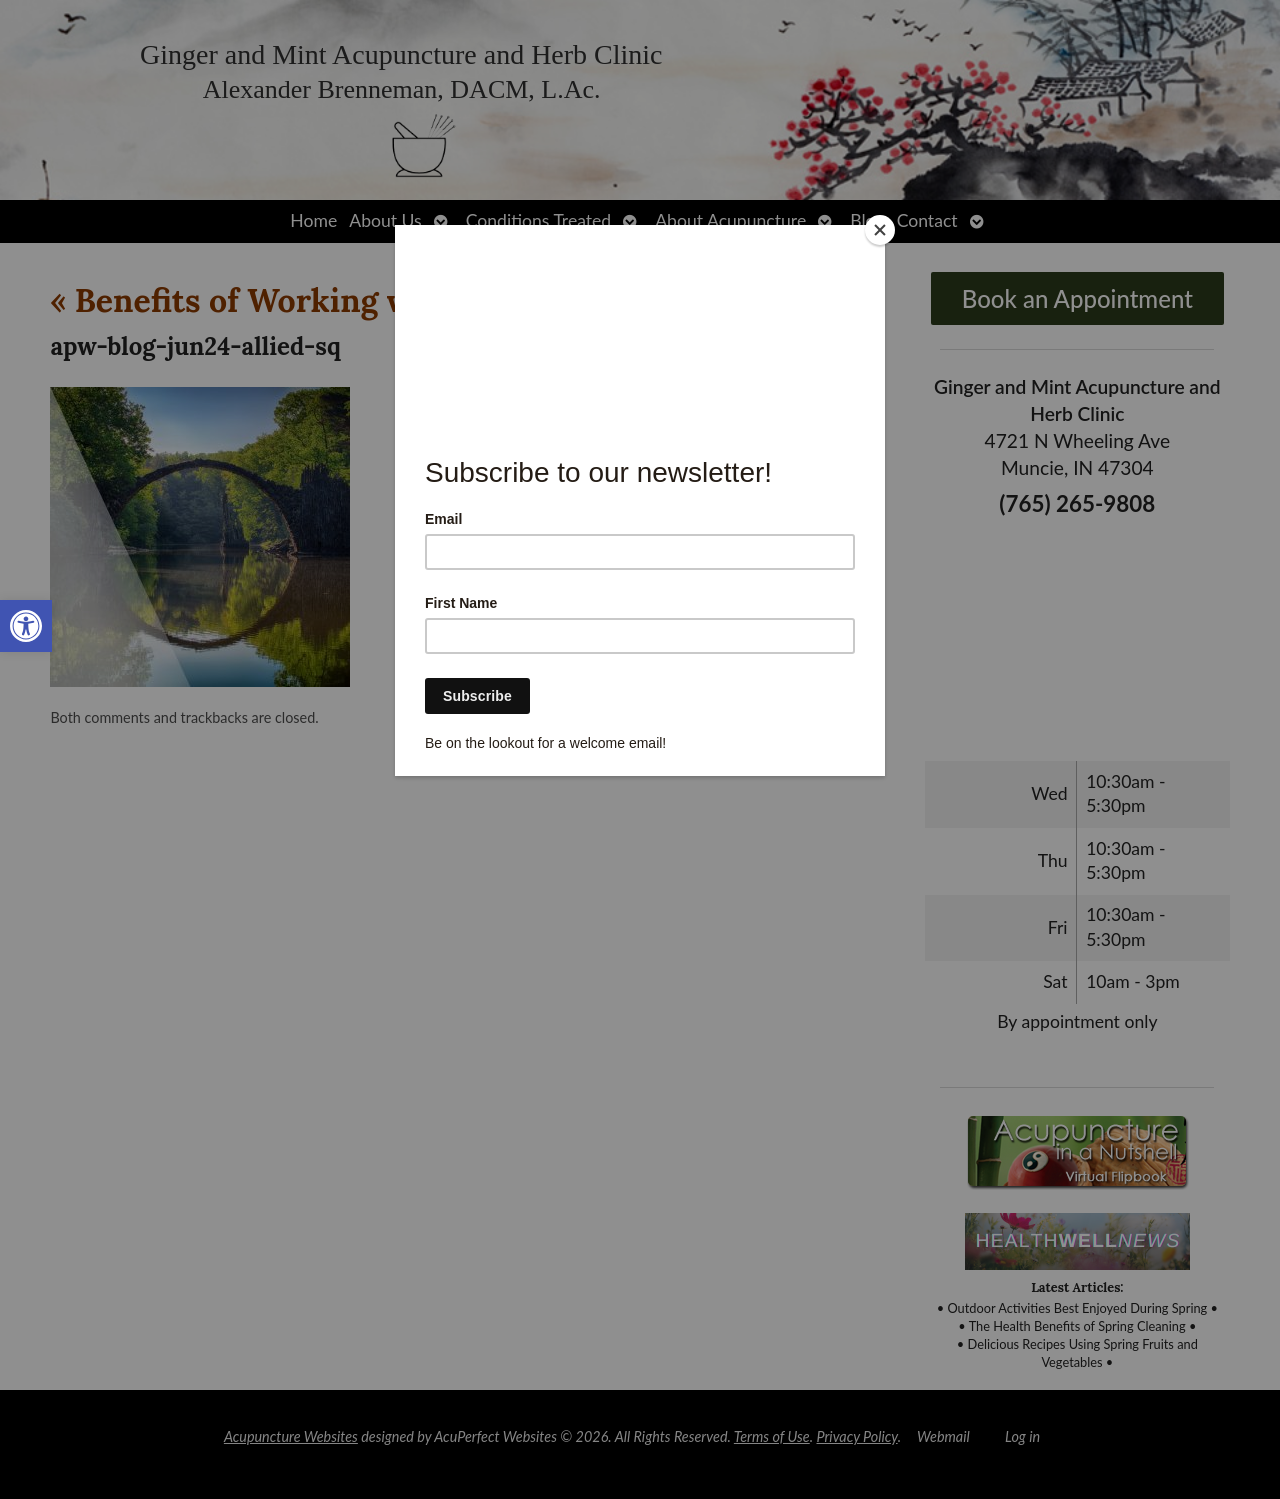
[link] (26, 626)
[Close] (880, 230)
